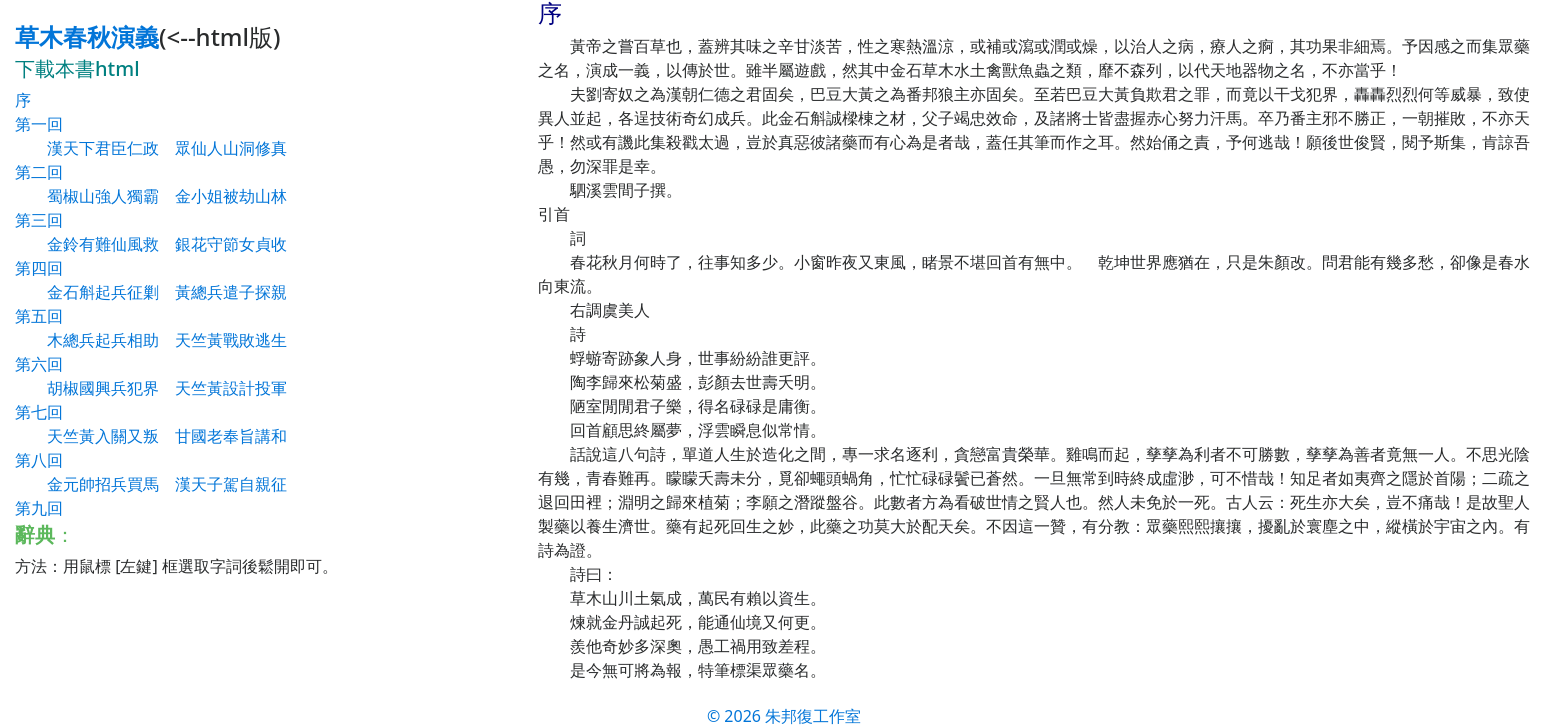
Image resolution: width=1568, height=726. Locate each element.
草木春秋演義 (87, 36)
